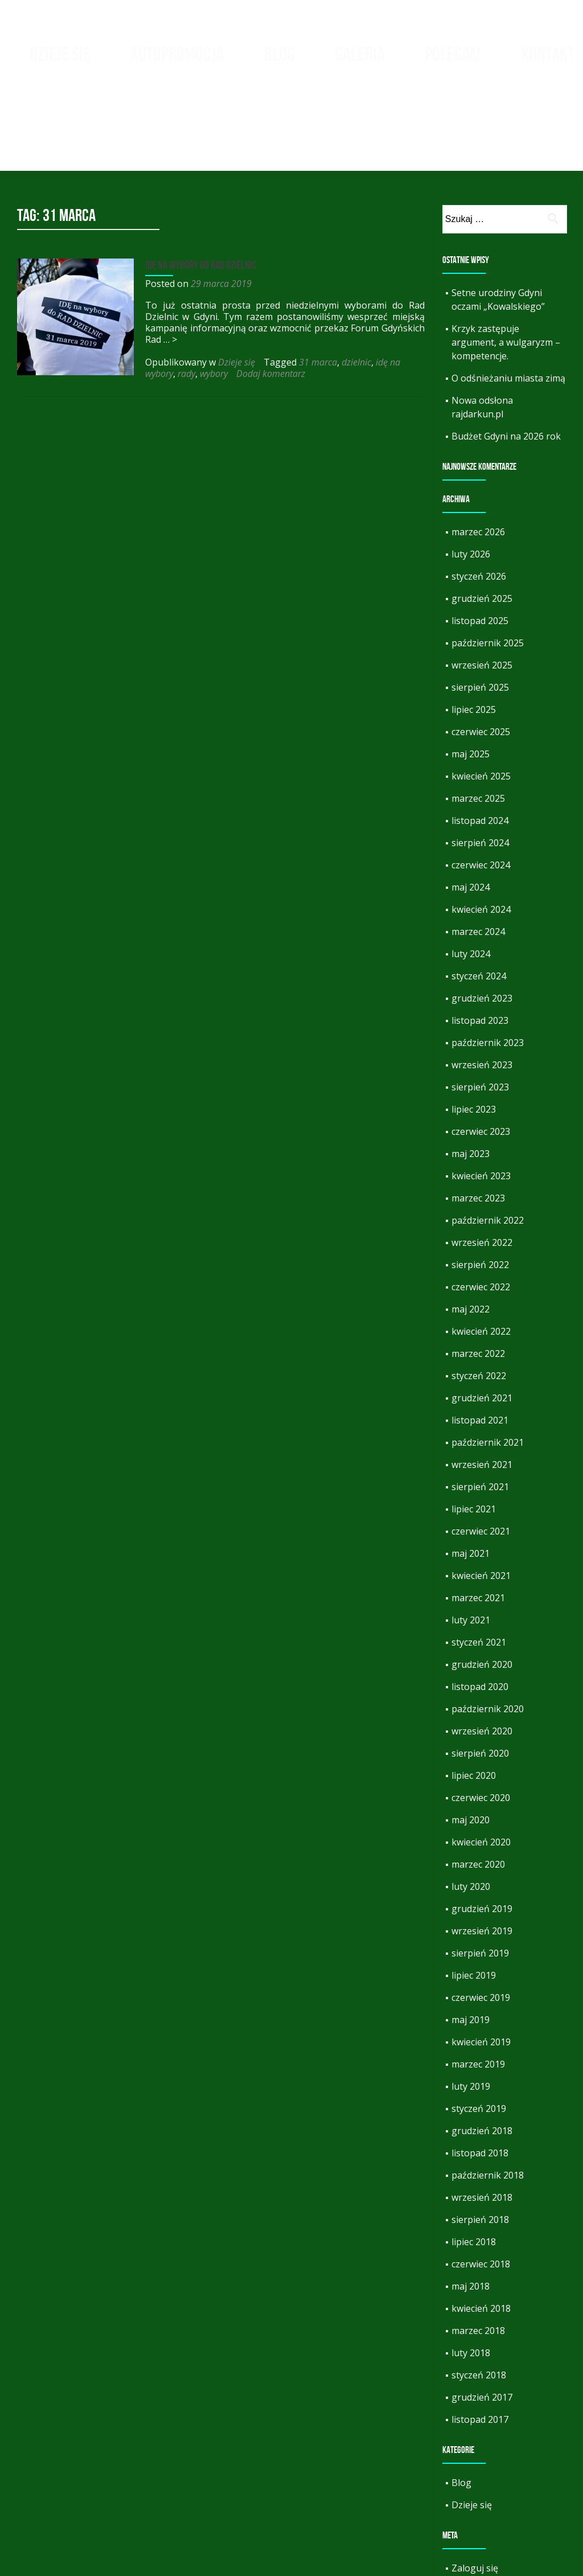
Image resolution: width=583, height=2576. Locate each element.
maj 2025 (470, 680)
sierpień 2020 (480, 1679)
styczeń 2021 (478, 1568)
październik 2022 (487, 1146)
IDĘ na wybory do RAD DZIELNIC (198, 190)
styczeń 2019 (478, 2034)
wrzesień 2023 (481, 991)
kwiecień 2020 (481, 1768)
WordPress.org (483, 2560)
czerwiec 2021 (480, 1457)
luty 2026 (470, 480)
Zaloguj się (474, 2494)
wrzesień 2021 (481, 1390)
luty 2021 (470, 1546)
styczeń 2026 (478, 502)
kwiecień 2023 (481, 1102)
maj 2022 (470, 1235)
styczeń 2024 (478, 902)
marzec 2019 (478, 1990)
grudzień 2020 (481, 1590)
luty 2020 (470, 1812)
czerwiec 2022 (480, 1213)
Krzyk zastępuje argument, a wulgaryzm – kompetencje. (505, 268)
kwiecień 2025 (481, 702)
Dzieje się (60, 54)
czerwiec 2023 (480, 1057)
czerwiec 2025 (480, 657)
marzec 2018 (478, 2256)
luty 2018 (470, 2279)
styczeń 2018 (478, 2301)
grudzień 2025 (481, 524)
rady (183, 299)
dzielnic (353, 288)
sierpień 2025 (480, 613)
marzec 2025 (478, 724)
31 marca (315, 288)
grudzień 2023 (481, 924)
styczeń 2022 (478, 1301)
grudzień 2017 (481, 2323)
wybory (211, 299)
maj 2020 (470, 1746)
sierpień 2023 (480, 1013)
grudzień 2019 (481, 1834)
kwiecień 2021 (481, 1501)
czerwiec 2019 (480, 1923)
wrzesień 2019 (481, 1857)
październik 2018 (487, 2101)
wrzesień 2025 (481, 591)
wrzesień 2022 (481, 1168)
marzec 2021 (478, 1523)
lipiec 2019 (473, 1901)
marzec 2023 (478, 1124)
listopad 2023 (479, 946)
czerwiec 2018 (480, 2190)
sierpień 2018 (480, 2145)
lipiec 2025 (473, 635)
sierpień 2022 (480, 1190)
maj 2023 (470, 1079)
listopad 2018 (479, 2079)
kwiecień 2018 (481, 2234)
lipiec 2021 (473, 1435)
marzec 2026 (478, 458)
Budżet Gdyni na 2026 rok (506, 362)
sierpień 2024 (480, 768)
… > (167, 265)
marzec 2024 (478, 857)
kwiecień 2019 (481, 1968)
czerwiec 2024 (480, 791)
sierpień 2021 (480, 1412)
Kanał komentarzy (490, 2538)
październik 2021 (487, 1368)
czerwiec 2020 (480, 1723)
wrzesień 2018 (481, 2123)
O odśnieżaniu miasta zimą (508, 304)
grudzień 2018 (481, 2056)
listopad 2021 (479, 1346)
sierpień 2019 (480, 1879)
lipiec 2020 (473, 1701)
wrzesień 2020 (481, 1657)
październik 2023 (487, 968)
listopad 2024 (479, 746)
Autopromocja (177, 54)
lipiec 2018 (473, 2167)
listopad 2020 (479, 1612)
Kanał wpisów (480, 2516)
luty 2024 (470, 879)
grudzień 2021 (481, 1324)
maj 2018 (470, 2212)
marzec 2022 (478, 1279)
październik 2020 (487, 1635)
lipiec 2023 (473, 1035)
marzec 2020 (478, 1790)
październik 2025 (487, 569)
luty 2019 (470, 2012)
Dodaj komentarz (267, 299)
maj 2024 (470, 813)
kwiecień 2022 (481, 1257)
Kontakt (547, 54)
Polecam (453, 54)
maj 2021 (470, 1479)
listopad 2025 (479, 546)
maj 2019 (470, 1945)
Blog (279, 54)
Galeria (360, 54)
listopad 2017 (479, 2345)
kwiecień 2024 (481, 835)
